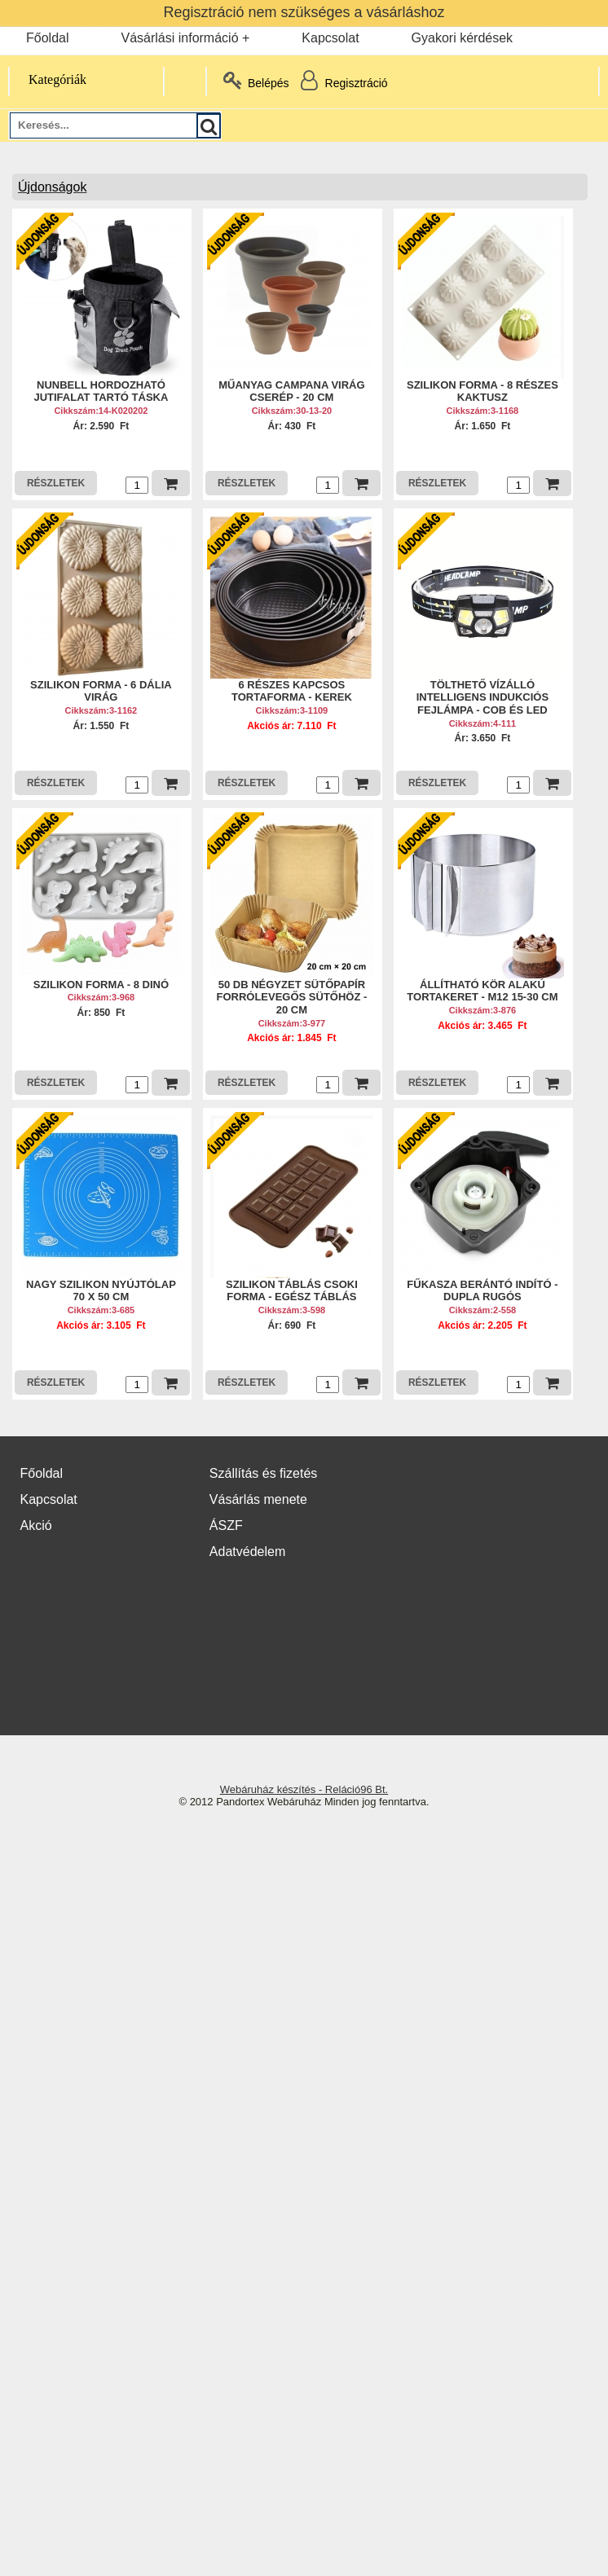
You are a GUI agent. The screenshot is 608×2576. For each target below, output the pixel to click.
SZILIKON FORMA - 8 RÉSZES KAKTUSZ (482, 391)
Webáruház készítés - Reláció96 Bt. (304, 1789)
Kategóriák (48, 79)
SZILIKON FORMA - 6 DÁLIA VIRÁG (101, 691)
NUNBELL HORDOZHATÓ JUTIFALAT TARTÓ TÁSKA (100, 391)
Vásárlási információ (179, 38)
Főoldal (47, 38)
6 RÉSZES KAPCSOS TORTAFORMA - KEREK (291, 691)
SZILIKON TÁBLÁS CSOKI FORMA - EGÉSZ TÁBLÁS (292, 1290)
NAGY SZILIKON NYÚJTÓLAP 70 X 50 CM (101, 1290)
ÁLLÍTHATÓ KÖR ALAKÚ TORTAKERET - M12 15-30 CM (482, 991)
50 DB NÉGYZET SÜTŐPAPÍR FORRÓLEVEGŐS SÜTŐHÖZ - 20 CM (291, 997)
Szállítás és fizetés (263, 1473)
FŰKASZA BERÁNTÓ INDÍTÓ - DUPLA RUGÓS (482, 1290)
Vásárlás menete (258, 1499)
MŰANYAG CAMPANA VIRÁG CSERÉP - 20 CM (291, 391)
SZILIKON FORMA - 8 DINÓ (101, 984)
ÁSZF (226, 1525)
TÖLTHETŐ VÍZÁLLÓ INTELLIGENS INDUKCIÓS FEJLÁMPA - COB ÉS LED (482, 697)
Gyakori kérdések (462, 38)
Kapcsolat (330, 38)
